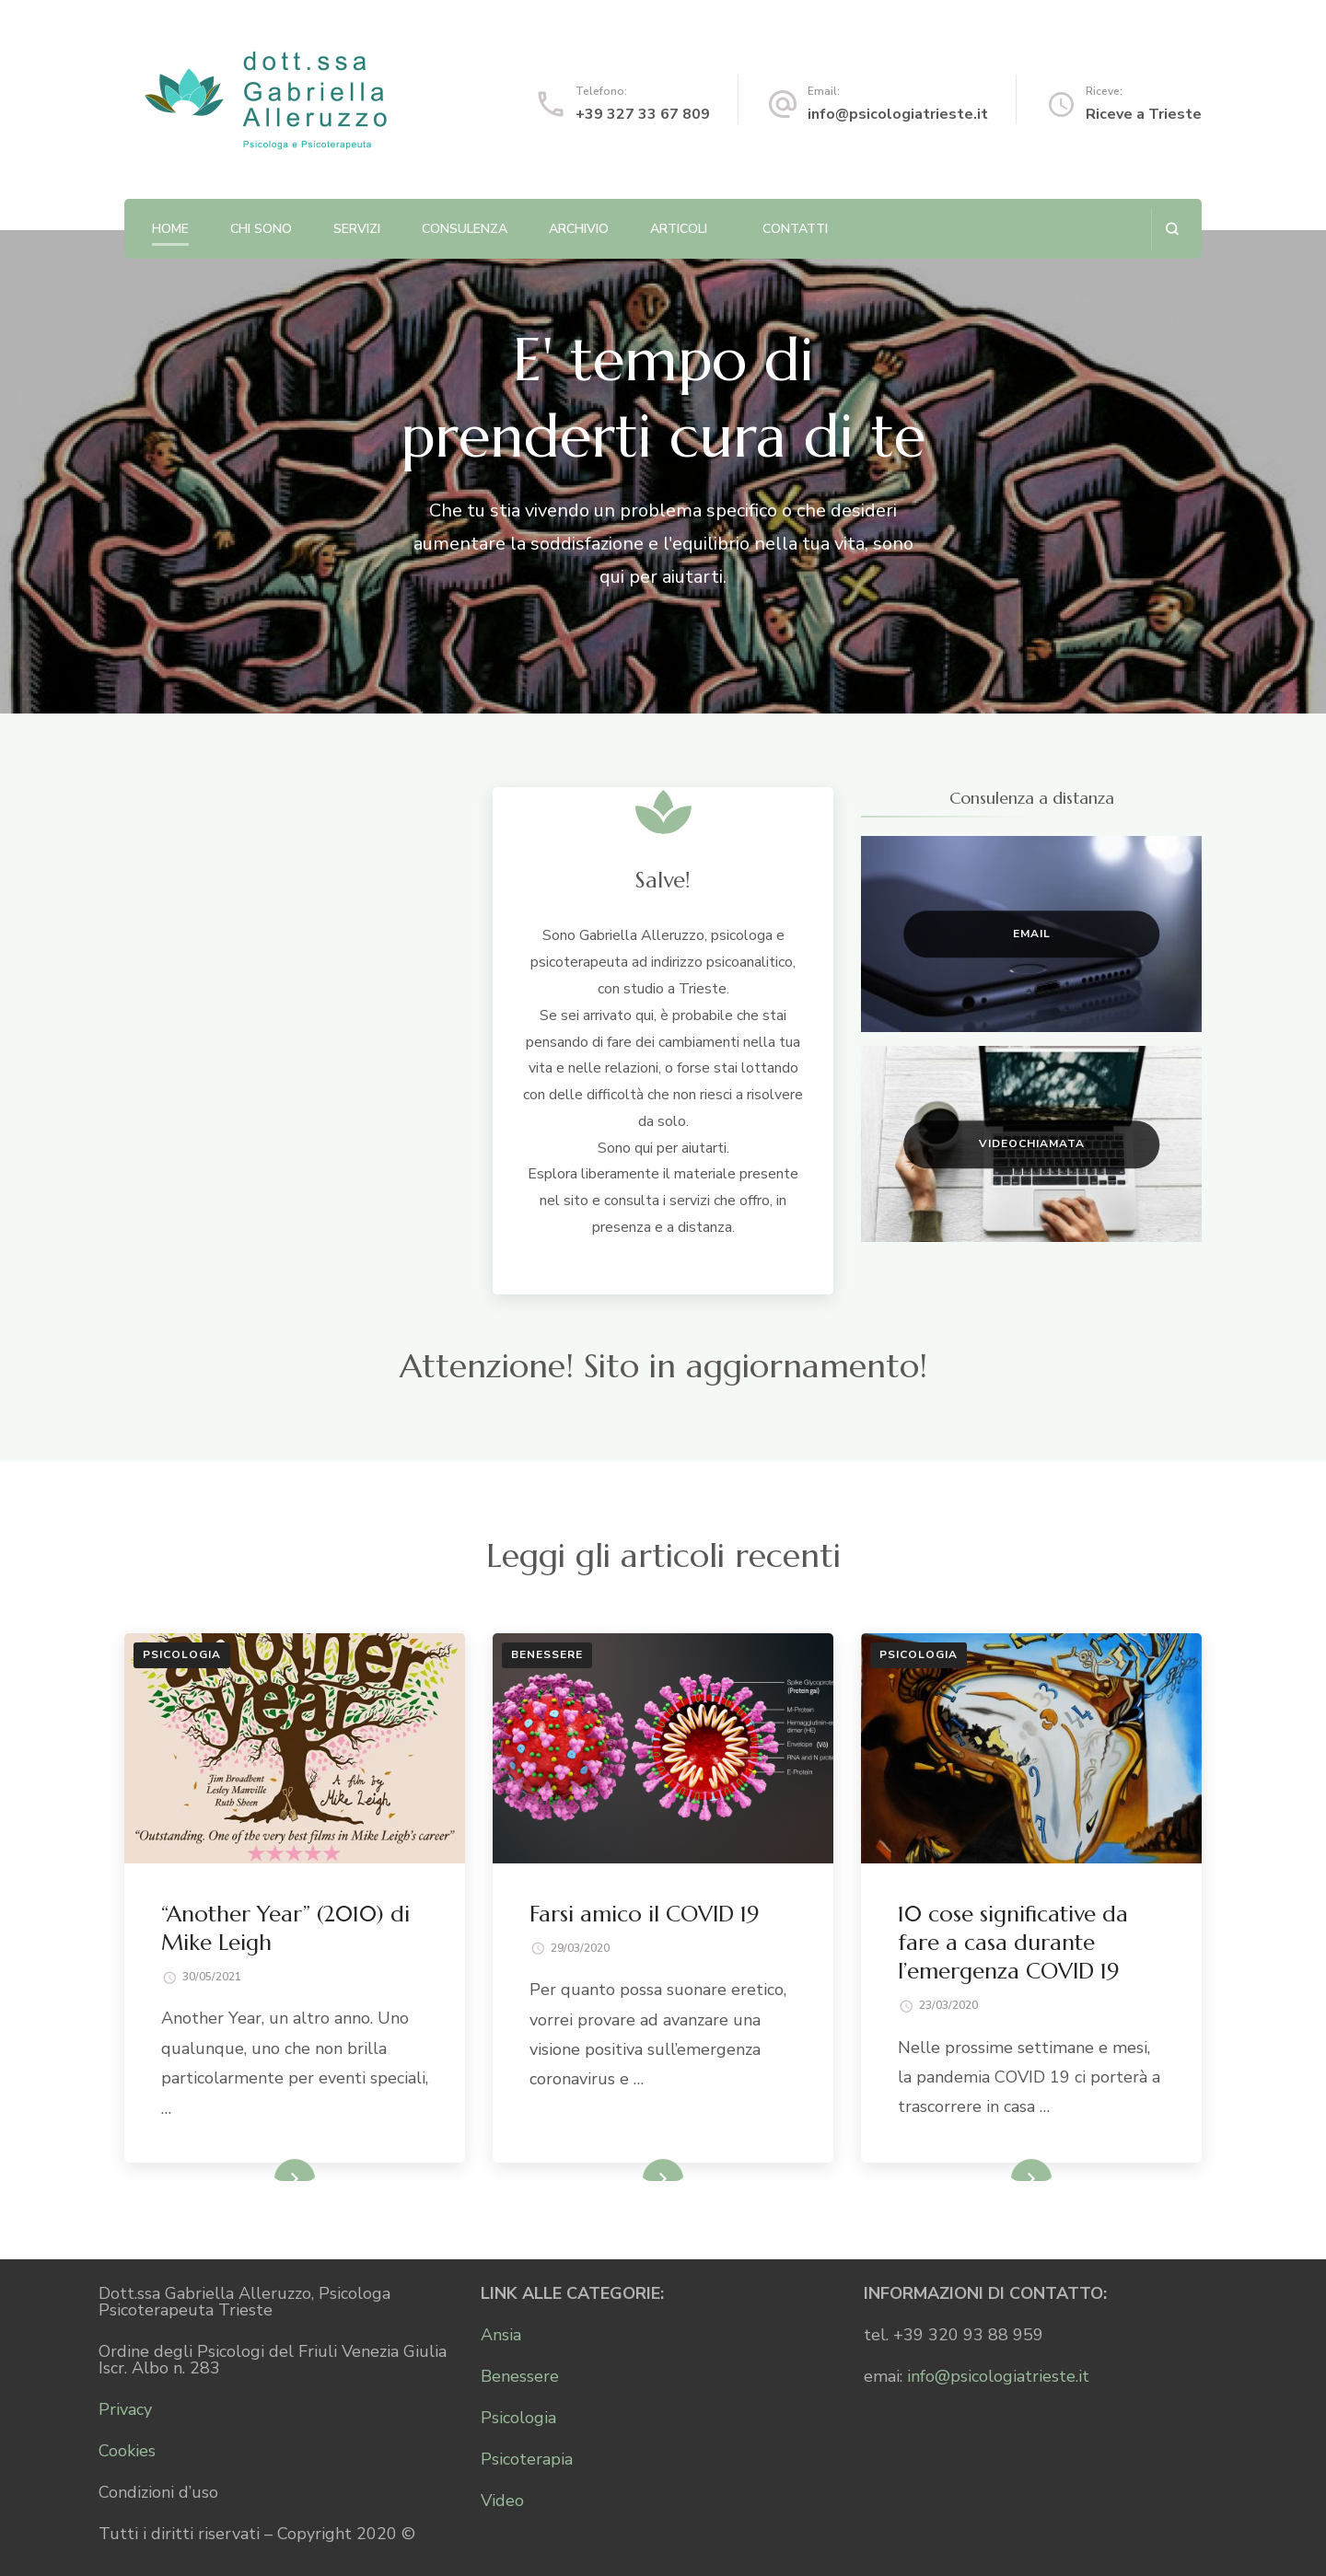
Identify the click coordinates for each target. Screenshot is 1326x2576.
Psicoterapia (527, 2459)
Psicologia (182, 1654)
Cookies (127, 2451)
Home (170, 229)
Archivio (579, 229)
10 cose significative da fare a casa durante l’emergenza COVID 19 (1013, 1942)
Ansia (501, 2335)
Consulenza (464, 229)
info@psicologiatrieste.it (898, 114)
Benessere (547, 1654)
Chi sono (261, 229)
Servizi (356, 229)
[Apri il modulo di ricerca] (1171, 228)
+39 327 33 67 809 (643, 114)
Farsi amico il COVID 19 (644, 1914)
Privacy (125, 2409)
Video (502, 2500)
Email (1032, 933)
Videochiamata (1032, 1143)
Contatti (795, 229)
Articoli (678, 229)
